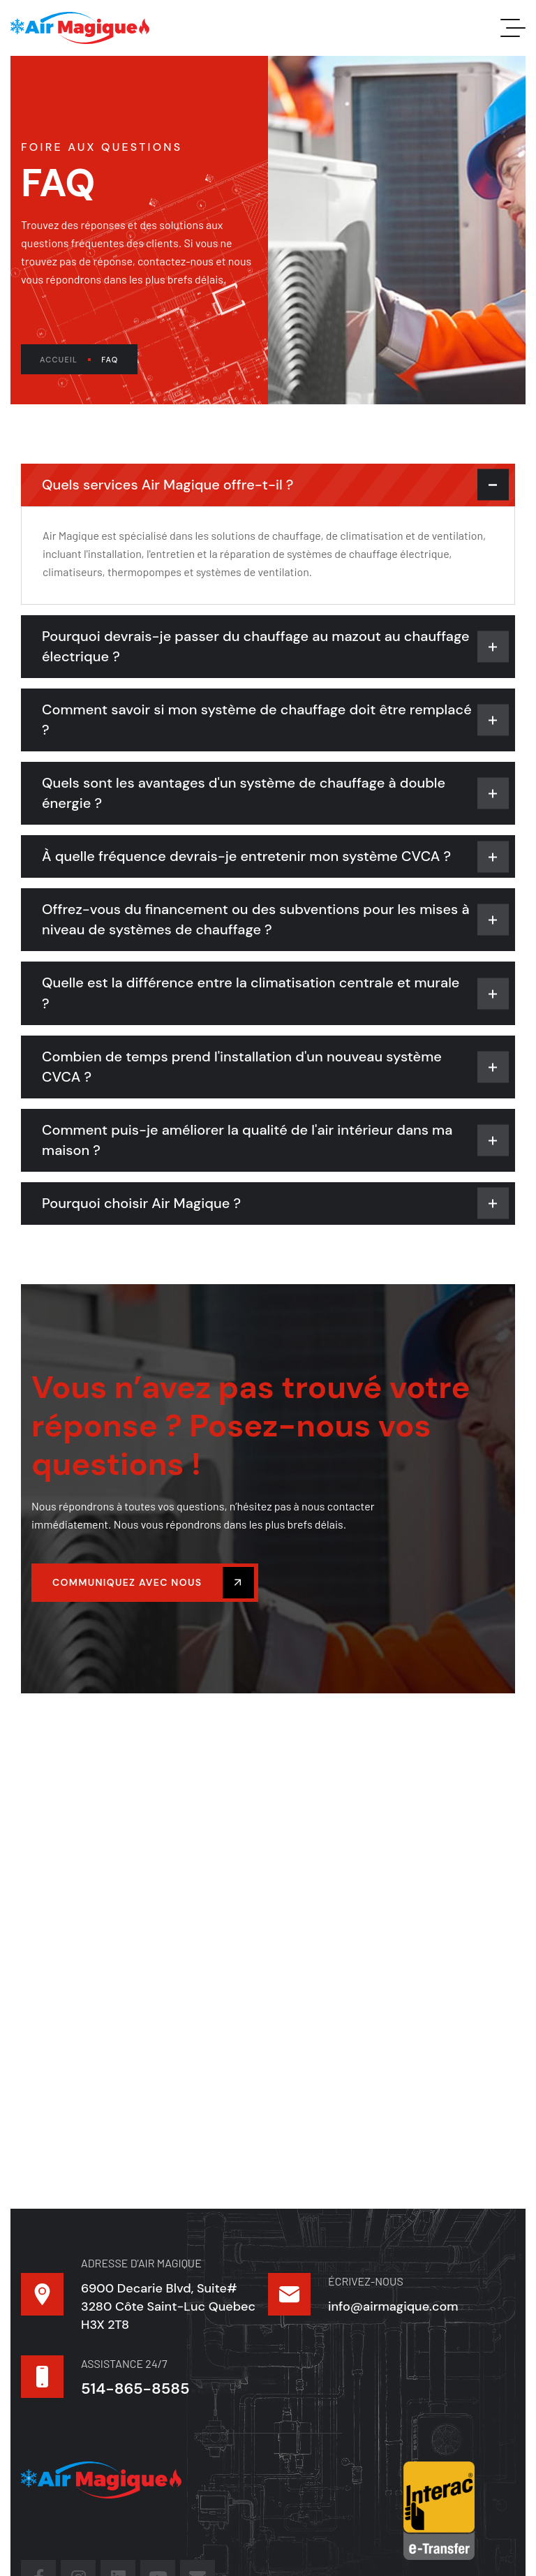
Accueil (65, 360)
